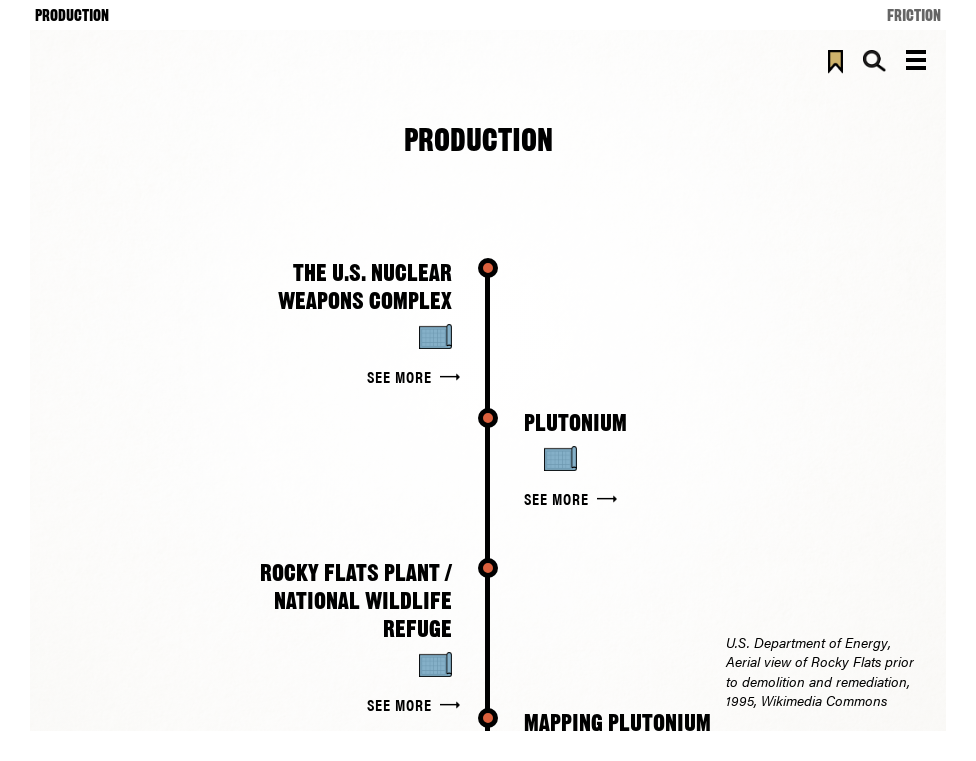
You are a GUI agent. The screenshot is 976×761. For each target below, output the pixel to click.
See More (399, 376)
